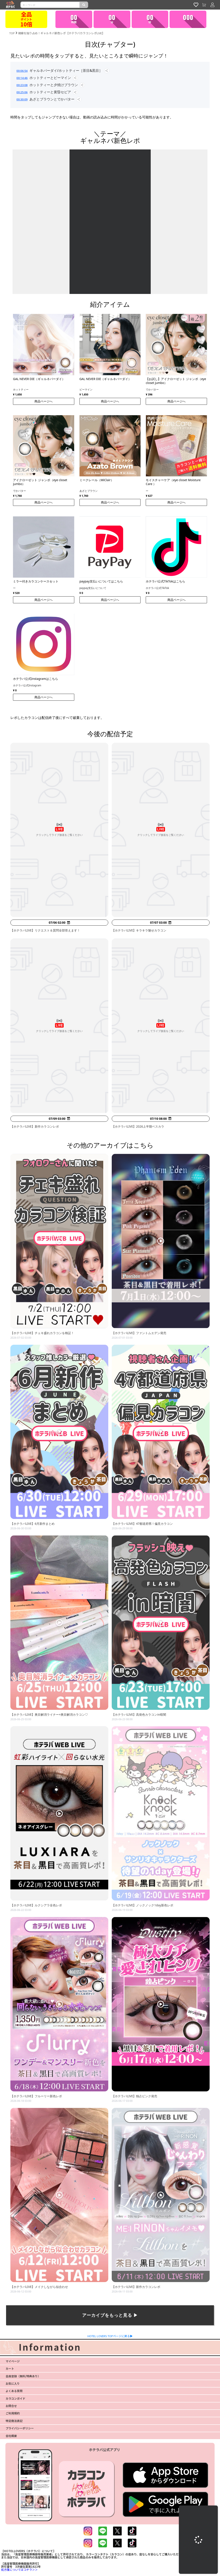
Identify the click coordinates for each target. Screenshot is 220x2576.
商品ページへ (43, 401)
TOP (12, 33)
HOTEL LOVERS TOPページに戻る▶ (110, 2336)
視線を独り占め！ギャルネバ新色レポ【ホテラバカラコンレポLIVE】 (61, 33)
